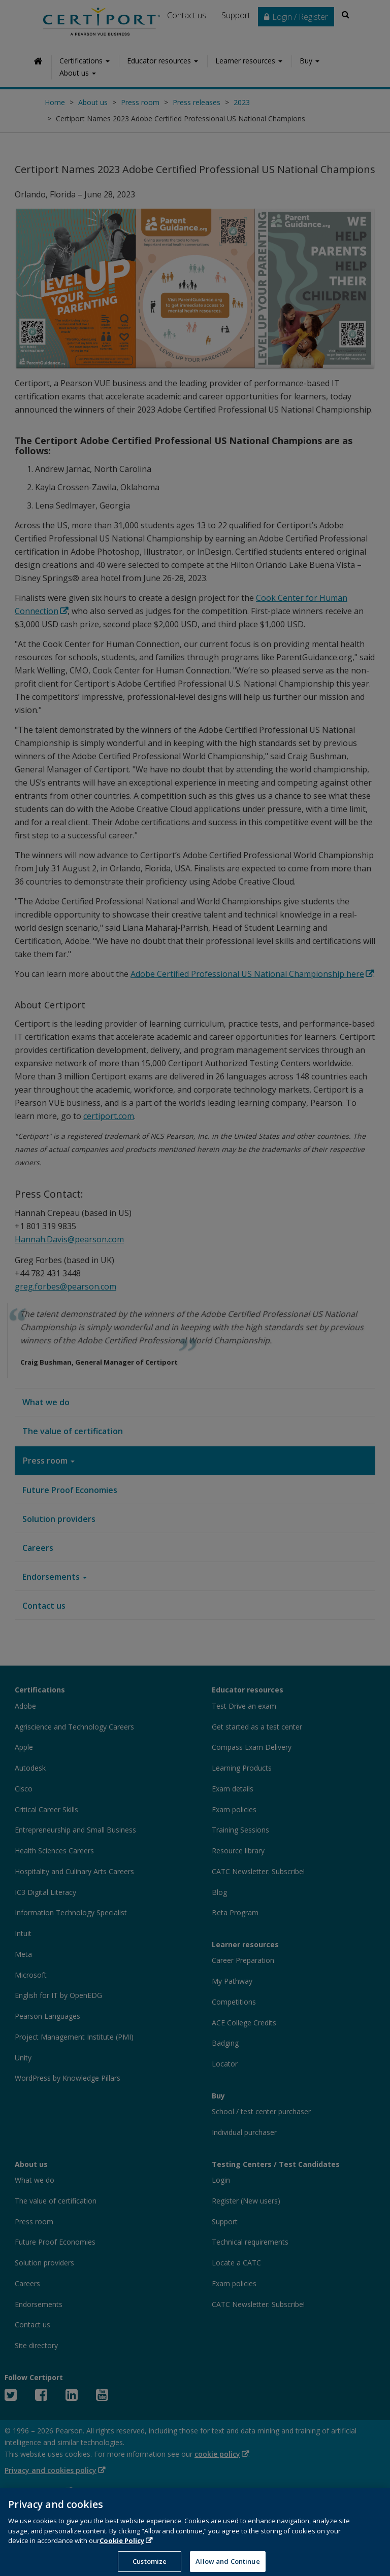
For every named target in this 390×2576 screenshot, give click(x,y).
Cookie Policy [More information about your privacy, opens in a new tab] (122, 2550)
